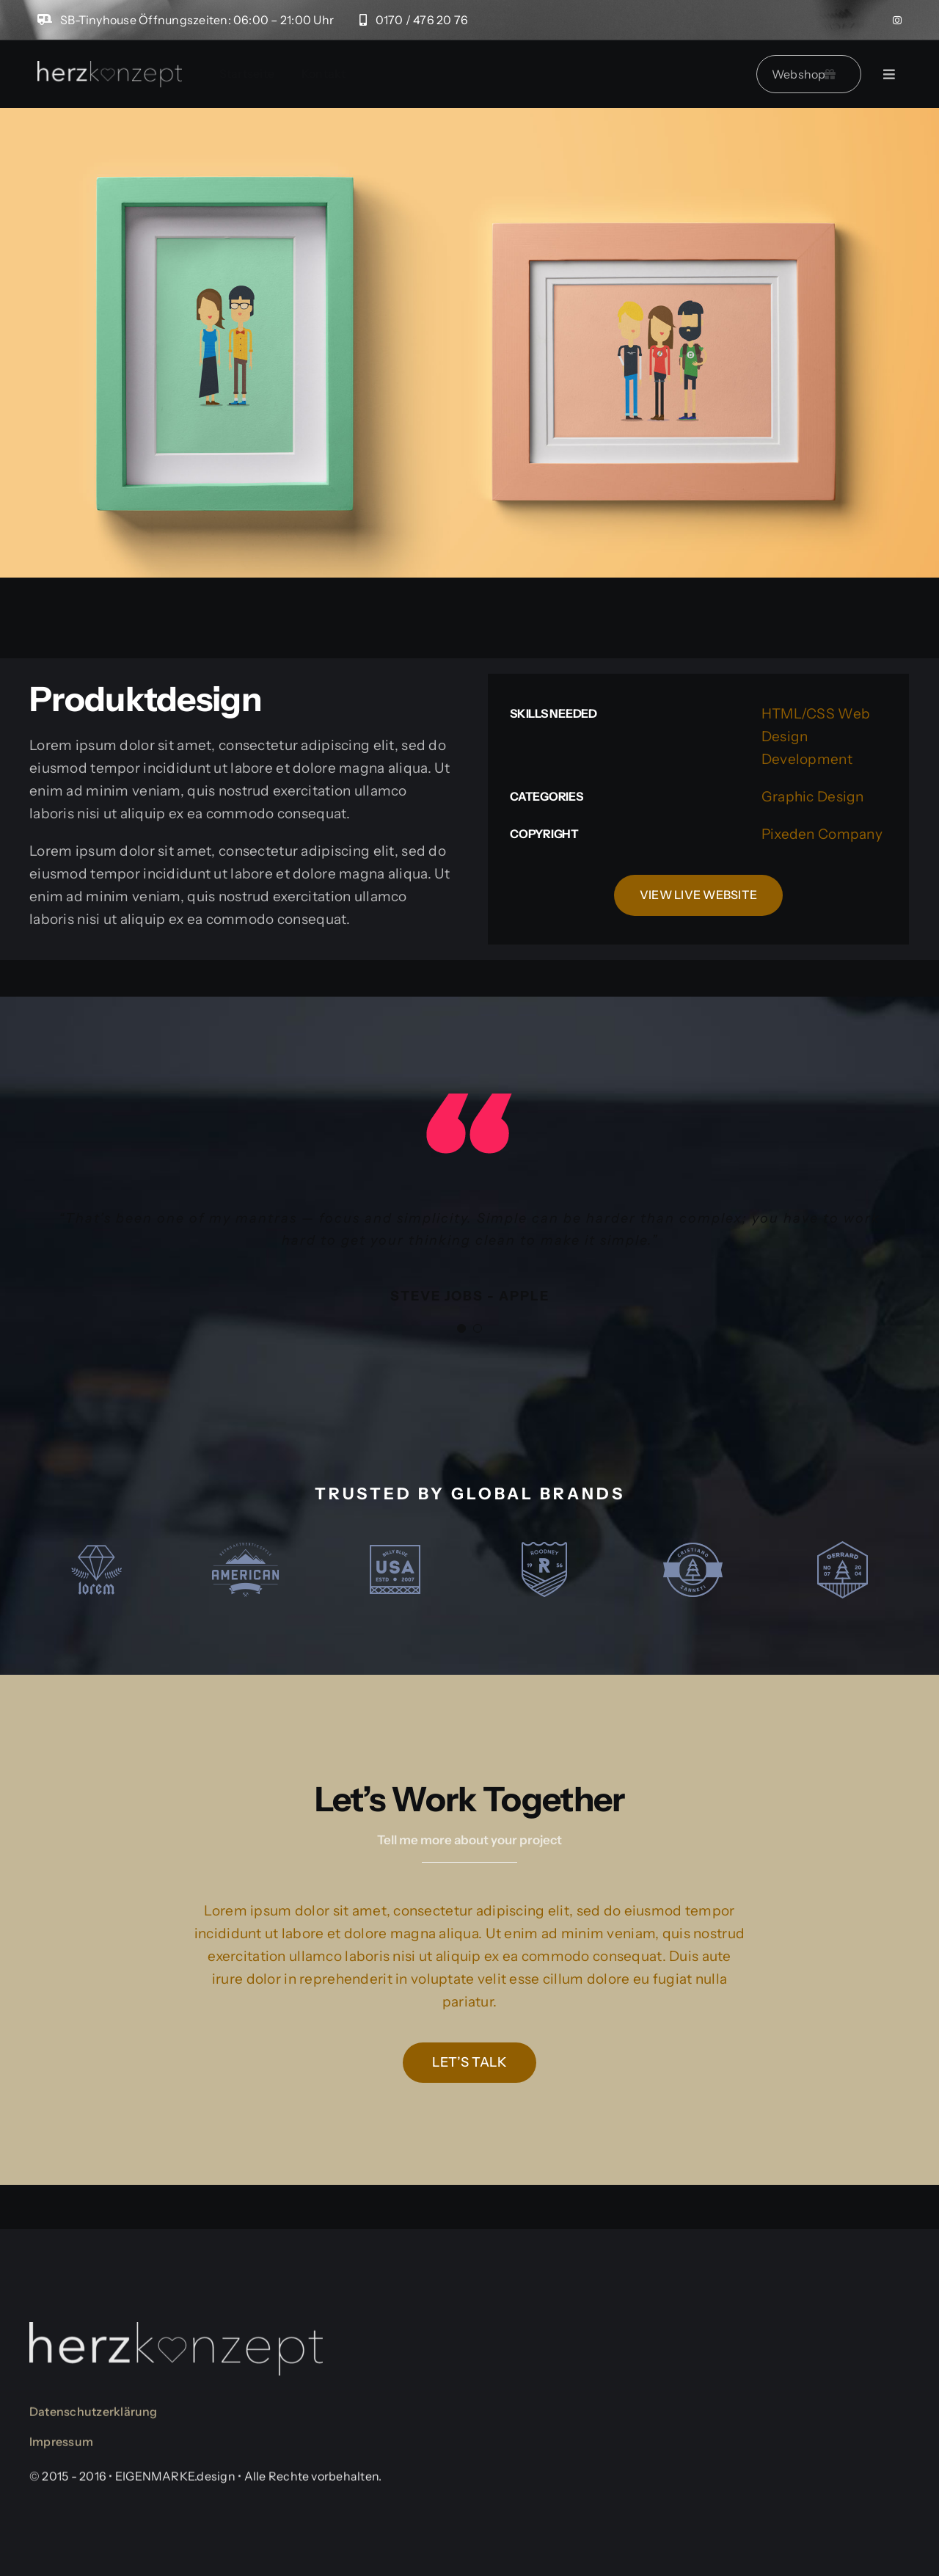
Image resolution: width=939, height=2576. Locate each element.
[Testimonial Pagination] (461, 1328)
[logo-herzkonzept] (109, 67)
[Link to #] (889, 74)
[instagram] (897, 20)
